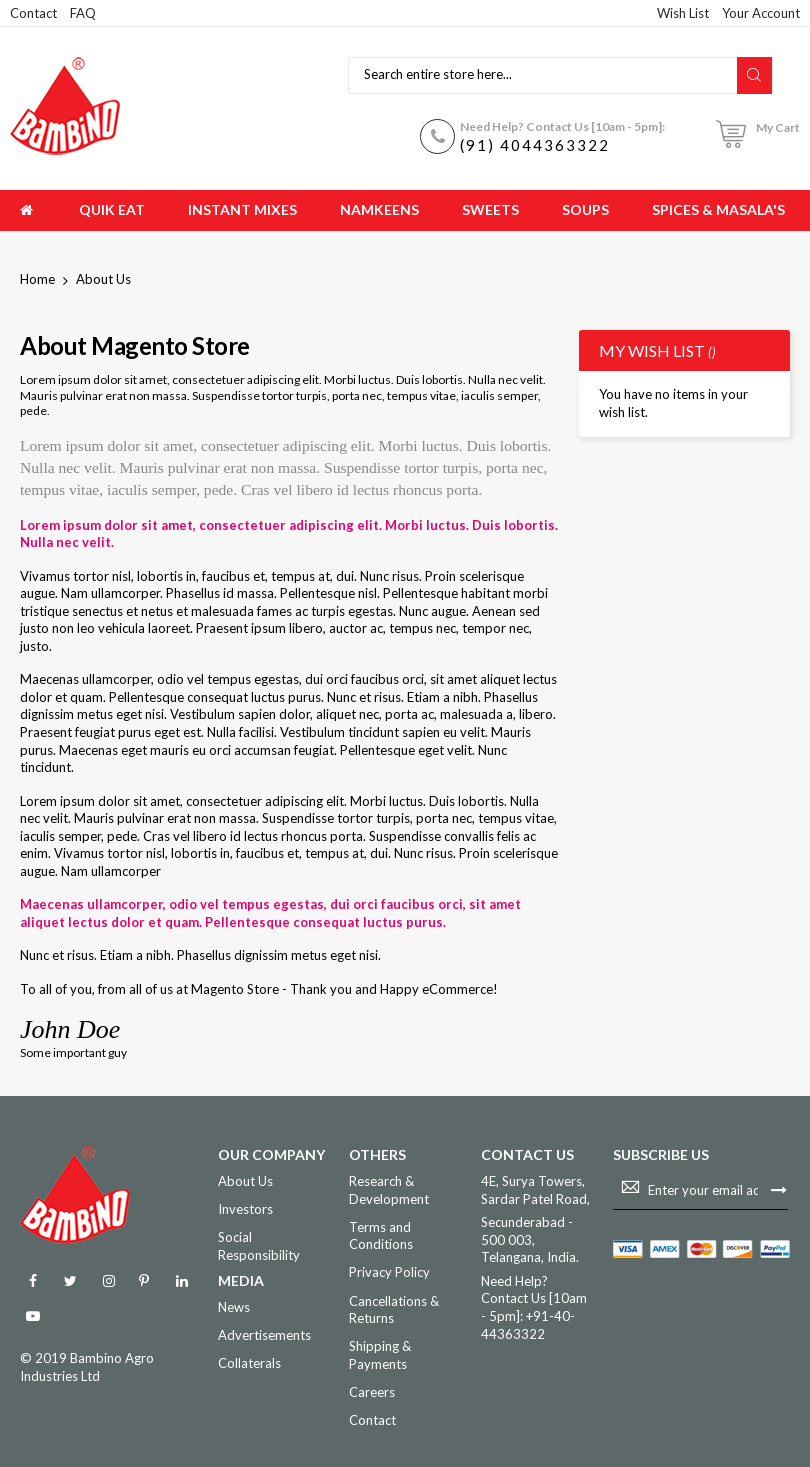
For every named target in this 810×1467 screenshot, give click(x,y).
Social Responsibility (259, 1246)
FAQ (83, 13)
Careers (372, 1392)
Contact (33, 13)
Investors (245, 1209)
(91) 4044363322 (535, 145)
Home (39, 279)
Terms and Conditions (381, 1236)
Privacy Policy (389, 1272)
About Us (245, 1181)
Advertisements (264, 1335)
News (234, 1307)
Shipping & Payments (380, 1355)
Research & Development (389, 1190)
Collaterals (249, 1363)
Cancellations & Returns (394, 1310)
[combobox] (545, 75)
